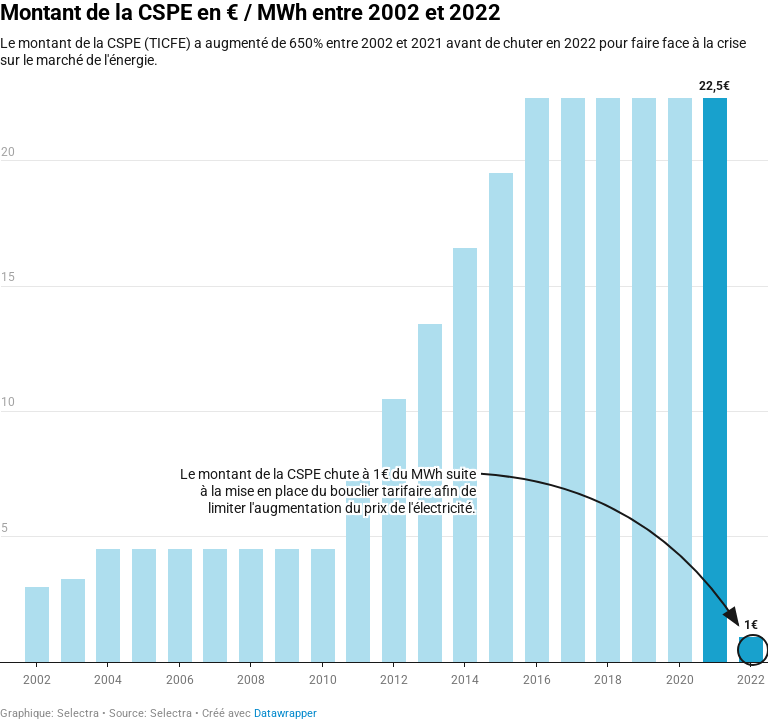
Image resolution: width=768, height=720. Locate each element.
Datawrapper (285, 713)
